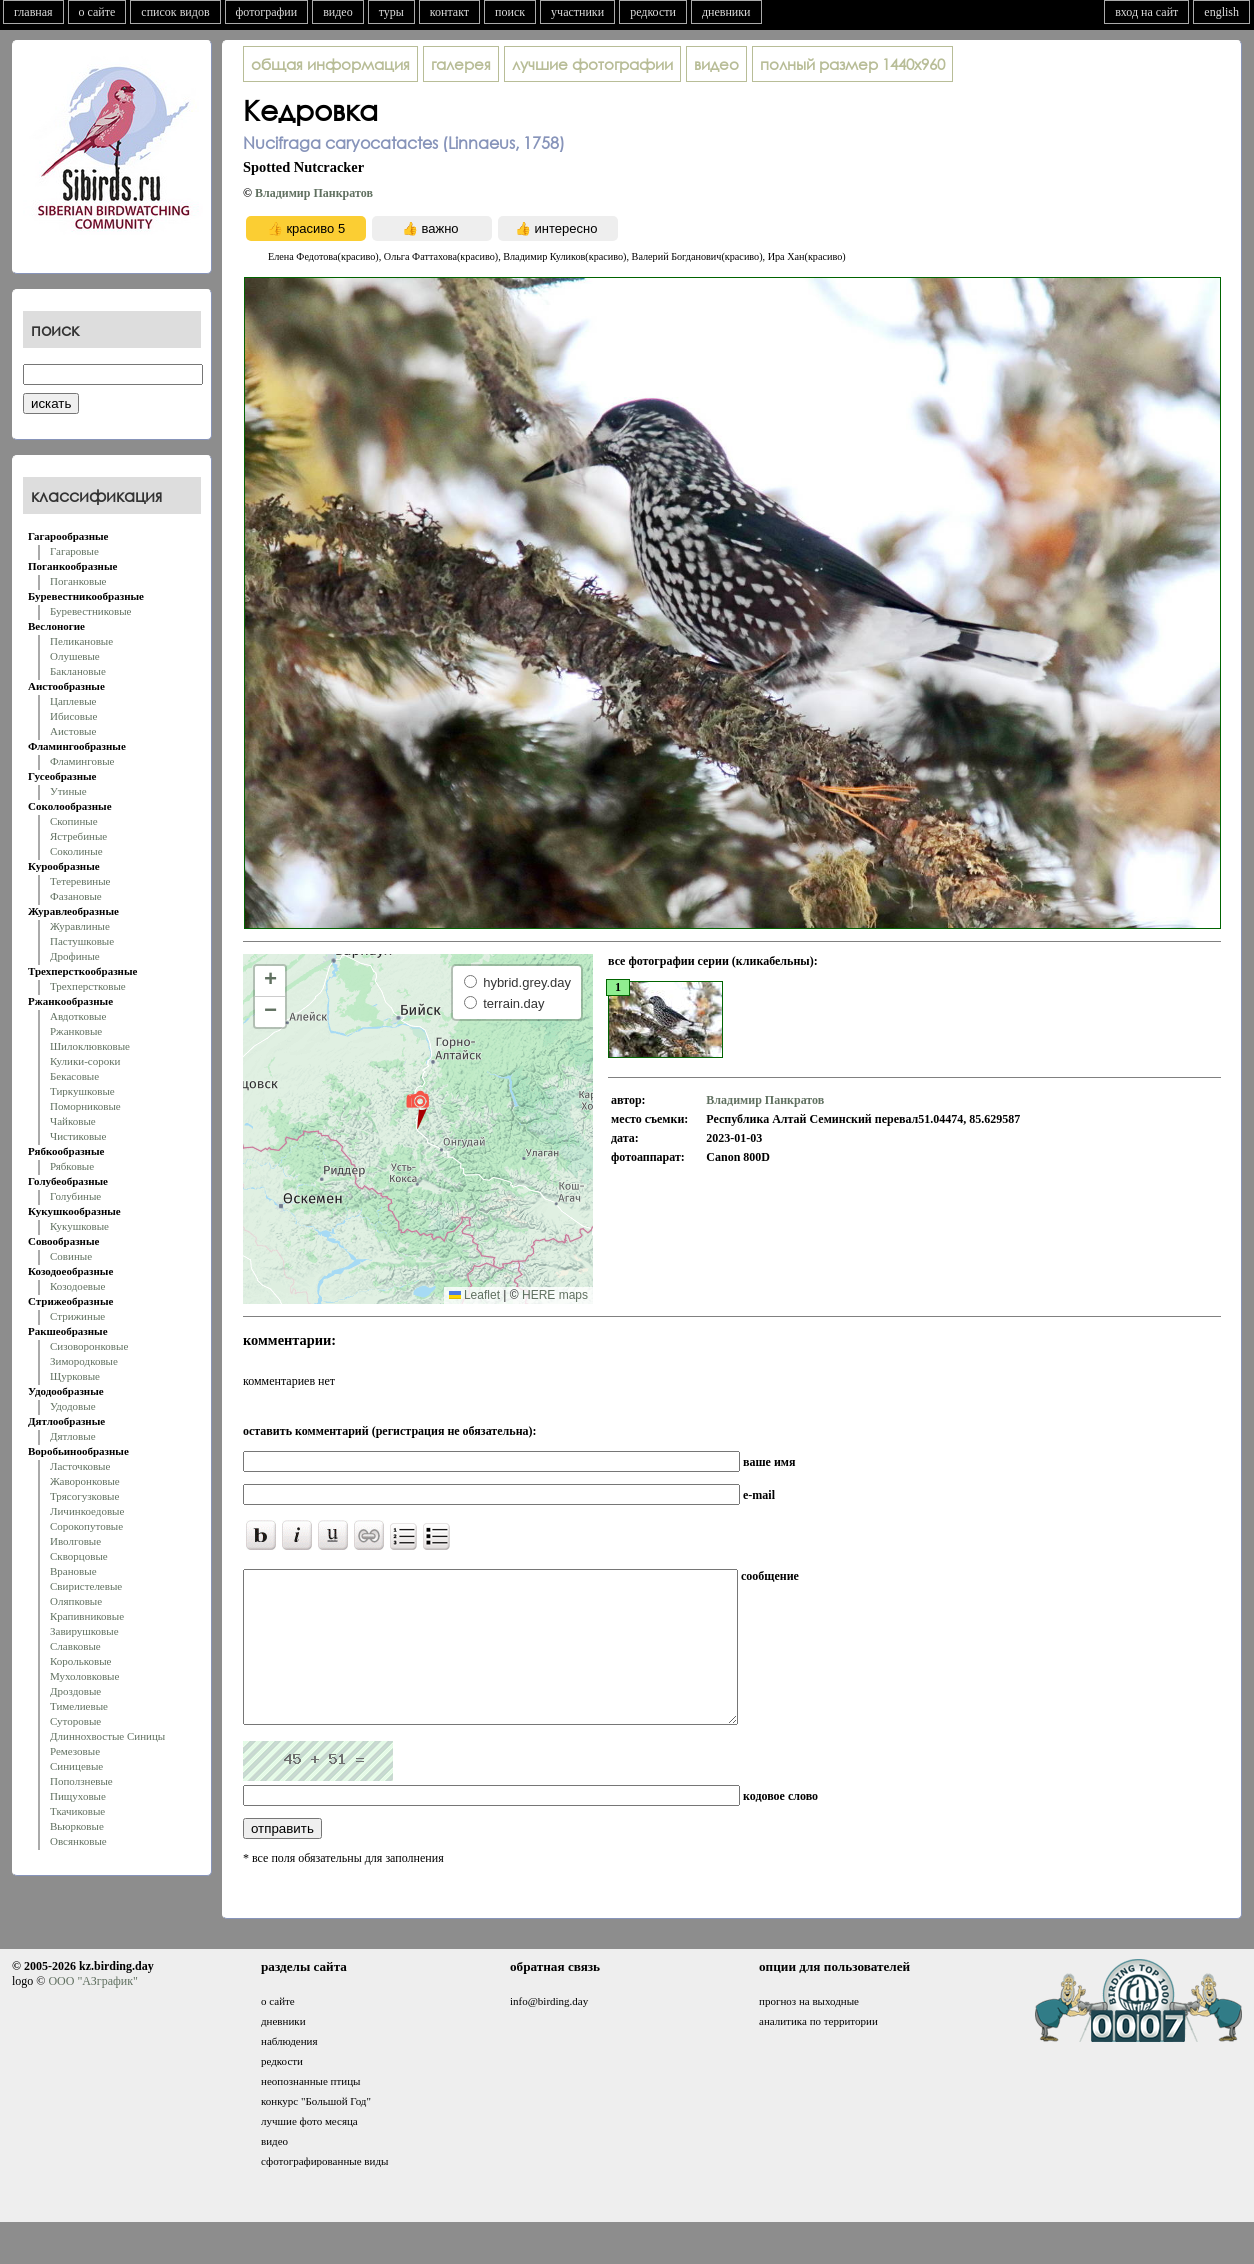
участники (577, 12)
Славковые (75, 1646)
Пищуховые (78, 1796)
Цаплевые (73, 701)
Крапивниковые (87, 1616)
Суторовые (75, 1721)
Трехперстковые (88, 986)
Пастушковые (82, 941)
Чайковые (73, 1121)
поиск (510, 12)
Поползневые (81, 1781)
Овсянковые (78, 1841)
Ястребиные (78, 836)
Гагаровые (74, 551)
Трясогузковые (84, 1496)
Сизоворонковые (89, 1346)
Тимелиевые (79, 1706)
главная (33, 12)
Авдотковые (78, 1016)
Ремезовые (75, 1751)
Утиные (68, 791)
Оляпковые (76, 1601)
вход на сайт (1146, 12)
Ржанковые (76, 1031)
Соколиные (76, 851)
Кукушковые (79, 1226)
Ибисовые (73, 716)
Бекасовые (74, 1076)
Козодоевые (77, 1286)
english (1221, 12)
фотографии (267, 12)
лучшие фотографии (592, 64)
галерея (461, 64)
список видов (175, 12)
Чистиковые (78, 1136)
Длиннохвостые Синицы (107, 1736)
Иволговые (75, 1541)
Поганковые (78, 581)
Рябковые (72, 1166)
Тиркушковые (82, 1091)
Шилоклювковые (90, 1046)
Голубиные (75, 1196)
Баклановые (78, 671)
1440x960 (852, 64)
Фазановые (76, 896)
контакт (449, 12)
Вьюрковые (77, 1826)
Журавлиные (80, 926)
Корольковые (80, 1661)
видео (338, 12)
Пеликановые (81, 641)
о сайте (97, 12)
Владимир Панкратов (314, 193)
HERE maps (555, 1295)
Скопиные (74, 821)
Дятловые (73, 1436)
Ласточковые (80, 1466)
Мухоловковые (84, 1676)
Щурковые (75, 1376)
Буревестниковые (90, 611)
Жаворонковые (85, 1481)
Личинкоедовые (87, 1511)
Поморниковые (85, 1106)
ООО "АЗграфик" (92, 2011)
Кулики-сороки (85, 1061)
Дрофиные (75, 956)
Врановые (73, 1571)
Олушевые (75, 656)
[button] (417, 1109)
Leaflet (474, 1295)
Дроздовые (75, 1691)
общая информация (330, 64)
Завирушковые (84, 1631)
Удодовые (73, 1406)
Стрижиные (77, 1316)
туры (391, 12)
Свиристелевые (86, 1586)
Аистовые (73, 731)
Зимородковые (84, 1361)
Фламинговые (82, 761)
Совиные (71, 1256)
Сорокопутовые (86, 1526)
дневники (726, 12)
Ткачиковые (77, 1811)
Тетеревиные (80, 881)
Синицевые (76, 1766)
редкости (653, 12)
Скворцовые (79, 1556)
